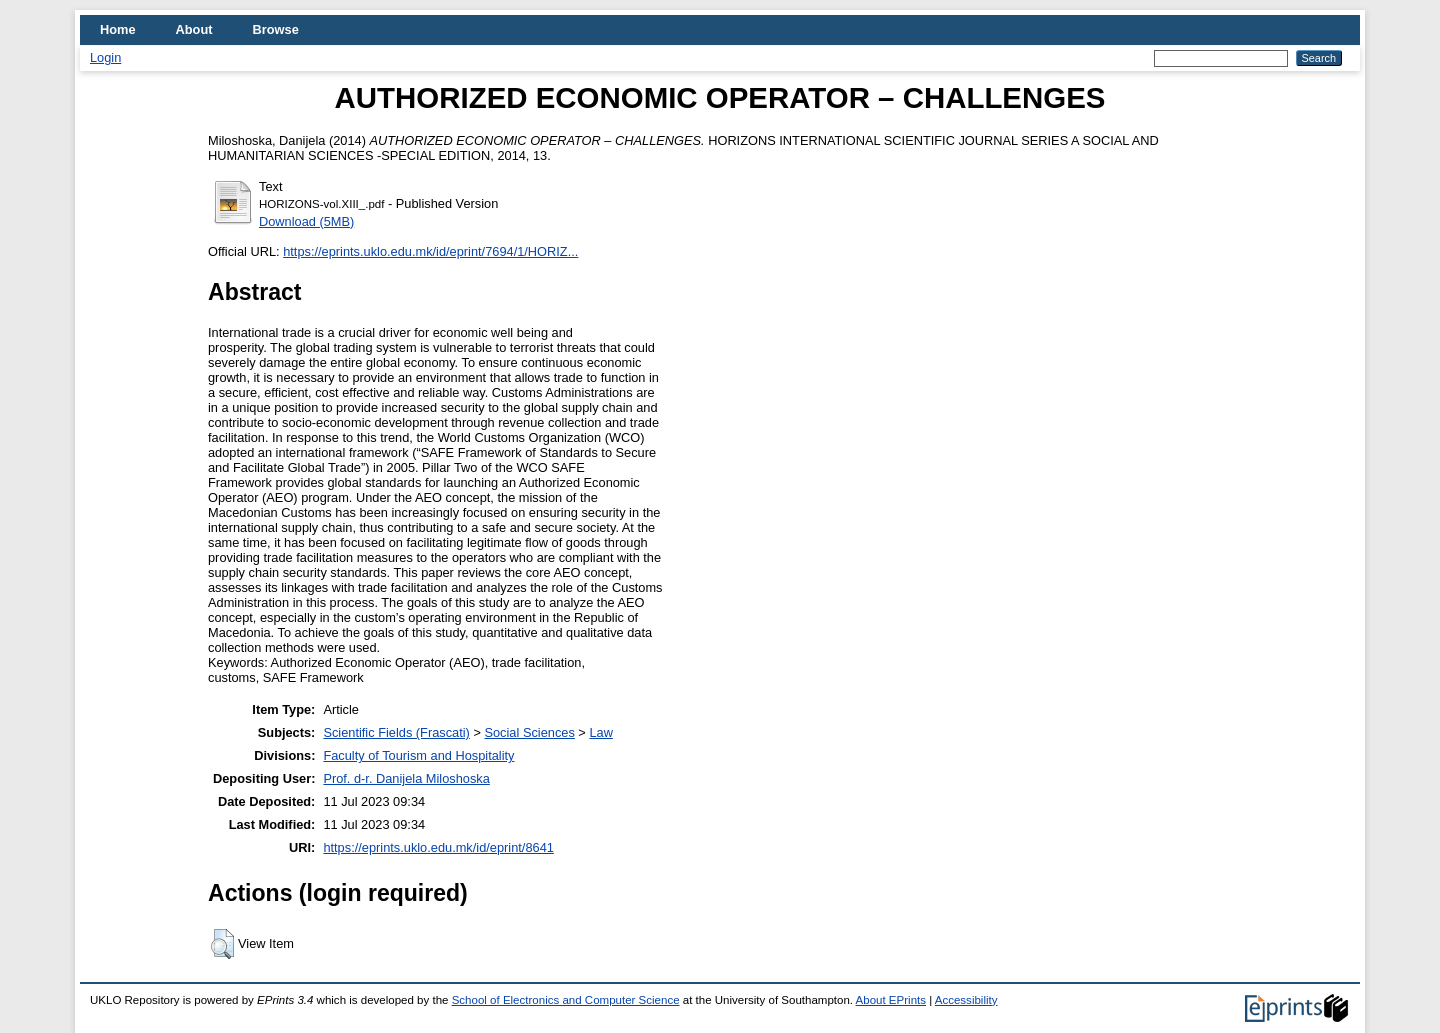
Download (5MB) (306, 221)
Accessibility (966, 1000)
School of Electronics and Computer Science (566, 1000)
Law (600, 732)
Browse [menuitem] (276, 29)
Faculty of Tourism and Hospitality (418, 755)
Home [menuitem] (118, 29)
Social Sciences (529, 732)
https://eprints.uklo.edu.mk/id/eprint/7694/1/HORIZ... (430, 251)
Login (105, 57)
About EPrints (891, 1000)
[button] (222, 944)
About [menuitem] (194, 29)
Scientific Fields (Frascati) (396, 732)
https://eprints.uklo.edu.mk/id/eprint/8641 (438, 847)
